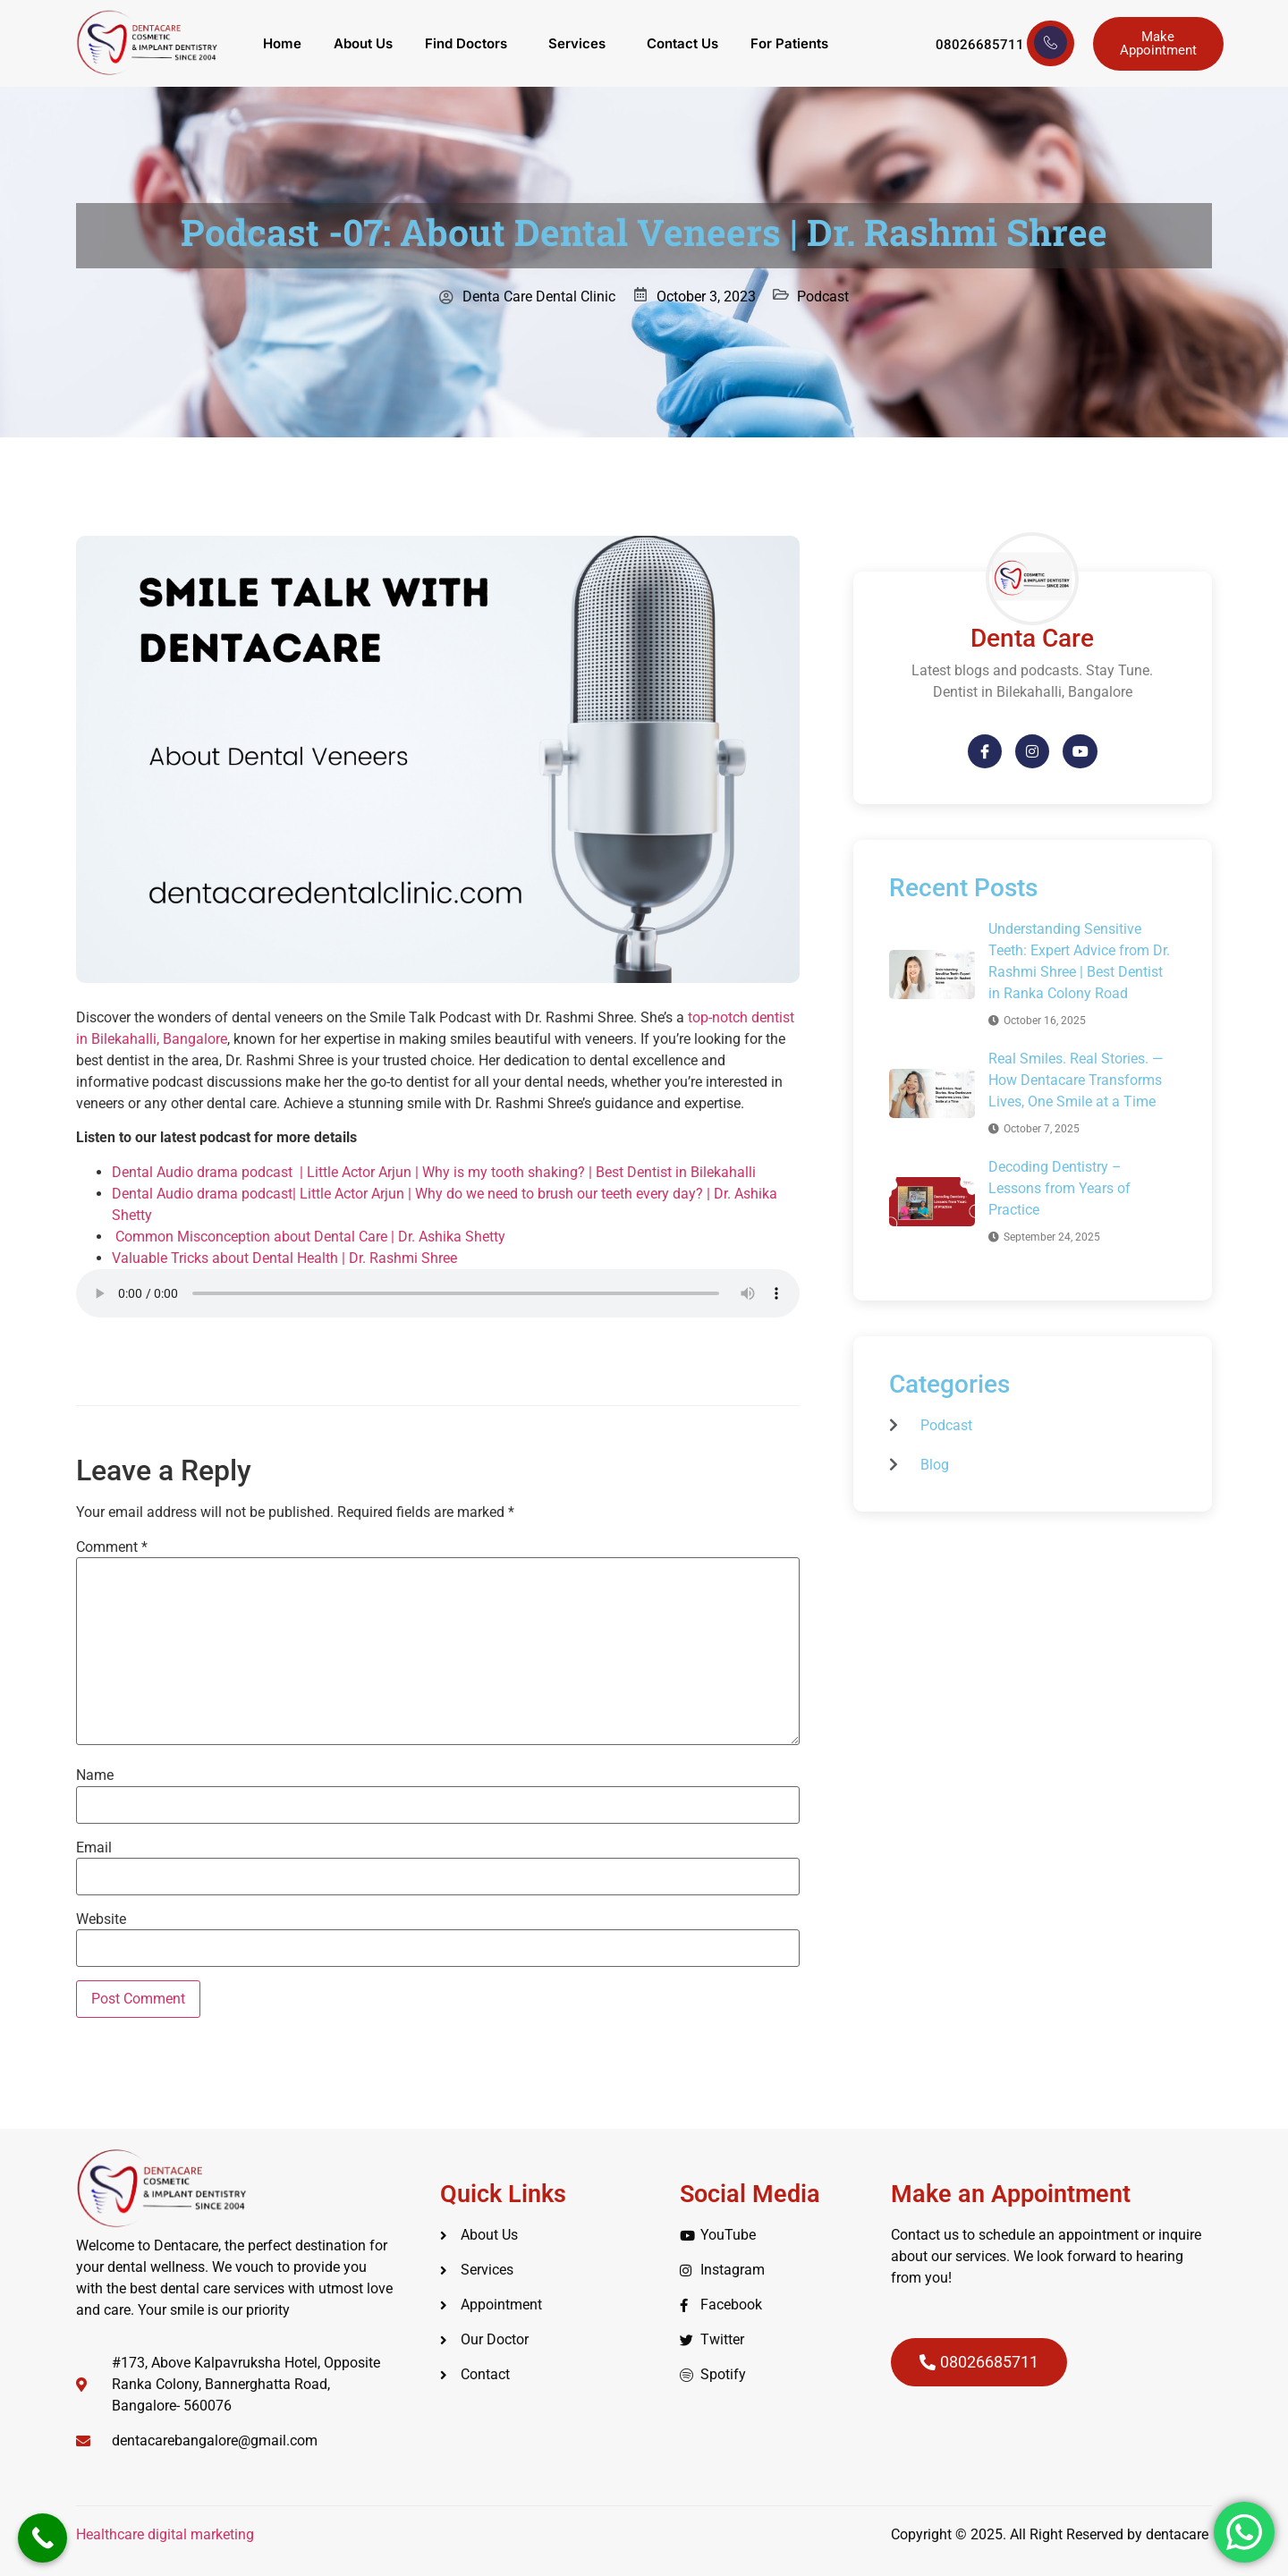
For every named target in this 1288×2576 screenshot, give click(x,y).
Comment (112, 1547)
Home (282, 43)
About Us (363, 43)
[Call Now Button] (42, 2538)
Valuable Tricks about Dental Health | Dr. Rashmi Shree (284, 1258)
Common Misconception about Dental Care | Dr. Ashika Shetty (308, 1236)
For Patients (789, 43)
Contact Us (682, 43)
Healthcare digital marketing (167, 2534)
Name (95, 1775)
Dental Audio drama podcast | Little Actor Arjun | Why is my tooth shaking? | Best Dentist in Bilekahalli (434, 1172)
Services (577, 43)
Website (101, 1919)
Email (94, 1848)
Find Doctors (466, 43)
